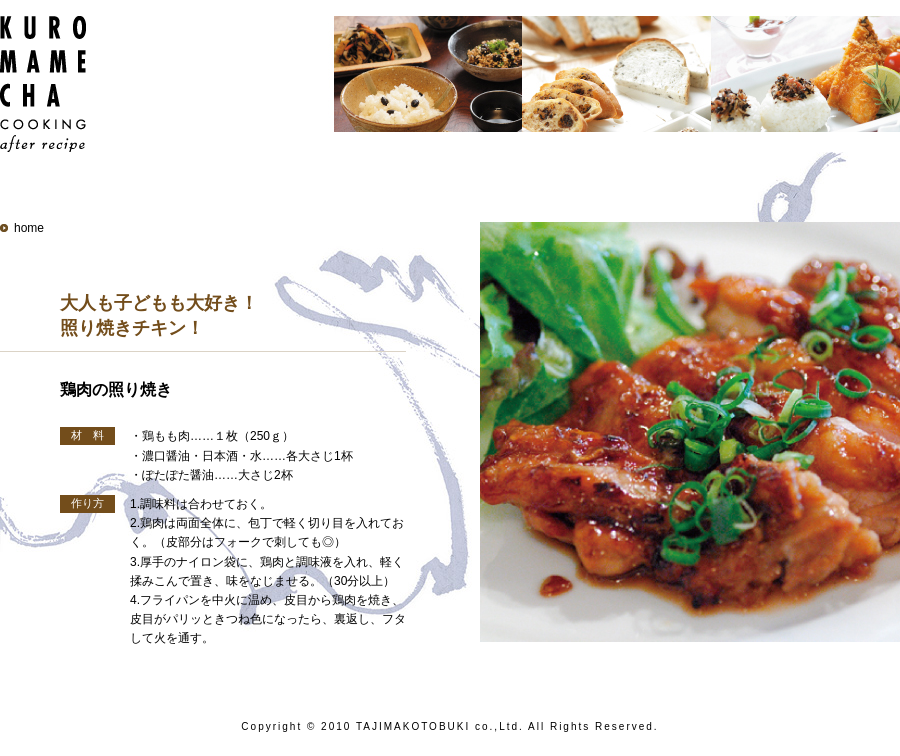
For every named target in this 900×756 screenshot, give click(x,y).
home (29, 228)
